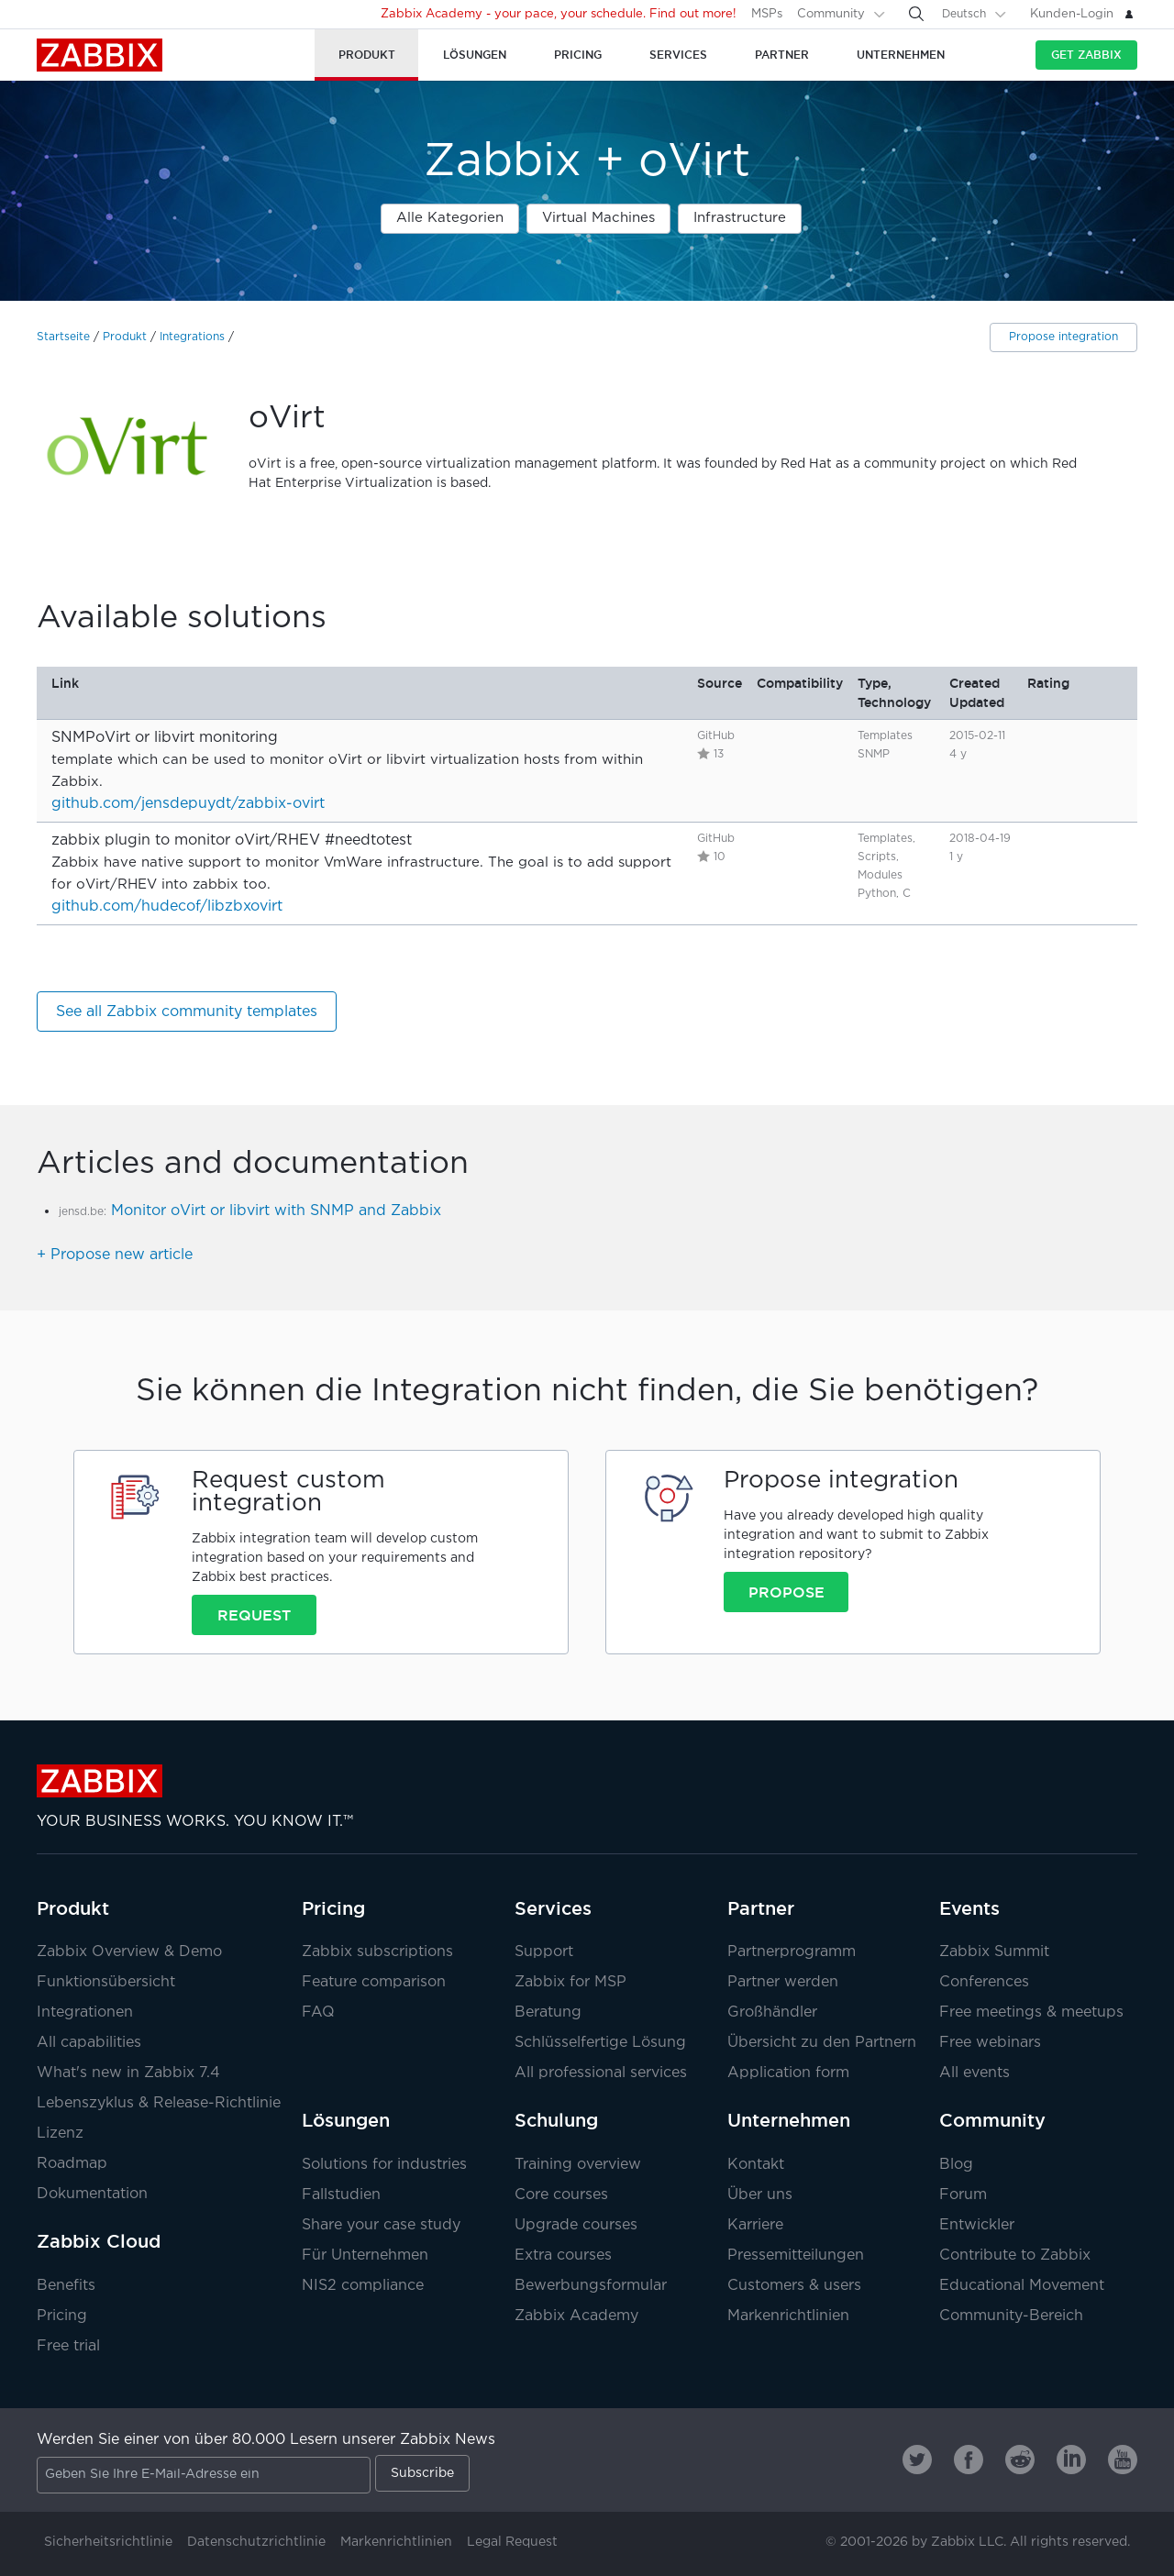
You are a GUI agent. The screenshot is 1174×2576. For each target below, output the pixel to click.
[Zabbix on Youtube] (1122, 2459)
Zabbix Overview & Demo (129, 1952)
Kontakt (755, 2165)
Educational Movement (1021, 2286)
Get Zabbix (1086, 55)
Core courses (561, 2195)
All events (974, 2073)
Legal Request (512, 2542)
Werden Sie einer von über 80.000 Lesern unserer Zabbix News (266, 2440)
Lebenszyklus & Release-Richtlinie (159, 2103)
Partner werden (782, 1982)
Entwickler (976, 2225)
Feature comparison (374, 1982)
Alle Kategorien (450, 218)
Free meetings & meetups (1031, 2012)
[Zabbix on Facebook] (968, 2459)
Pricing (62, 2316)
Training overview (578, 2165)
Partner (760, 1908)
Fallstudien (341, 2195)
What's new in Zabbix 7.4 (128, 2073)
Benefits (66, 2286)
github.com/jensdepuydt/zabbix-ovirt (188, 804)
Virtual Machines (598, 218)
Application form (788, 2073)
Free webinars (990, 2043)
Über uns (759, 2195)
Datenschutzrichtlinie (256, 2542)
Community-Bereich (1011, 2316)
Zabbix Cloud (99, 2241)
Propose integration (1063, 337)
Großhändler (772, 2012)
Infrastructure (739, 218)
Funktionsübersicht (106, 1982)
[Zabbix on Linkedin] (1071, 2459)
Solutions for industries (384, 2165)
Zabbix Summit (994, 1952)
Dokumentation (92, 2194)
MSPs (766, 14)
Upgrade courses (576, 2225)
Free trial (68, 2346)
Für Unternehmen (365, 2255)
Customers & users (794, 2286)
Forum (963, 2195)
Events (969, 1908)
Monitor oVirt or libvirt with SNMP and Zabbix (276, 1211)
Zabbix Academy (576, 2316)
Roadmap (72, 2164)
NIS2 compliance (363, 2286)
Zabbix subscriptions (377, 1952)
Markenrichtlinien (788, 2316)
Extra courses (563, 2255)
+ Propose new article (115, 1255)
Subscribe (422, 2473)
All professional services (601, 2073)
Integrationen (85, 2012)
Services (553, 1908)
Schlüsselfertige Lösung (600, 2043)
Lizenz (60, 2133)
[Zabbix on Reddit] (1020, 2459)
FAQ (318, 2012)
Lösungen (346, 2120)
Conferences (984, 1982)
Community (831, 14)
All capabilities (89, 2043)
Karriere (755, 2225)
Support (544, 1952)
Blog (956, 2165)
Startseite (63, 337)
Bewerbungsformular (591, 2286)
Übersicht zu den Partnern (821, 2043)
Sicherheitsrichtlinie (108, 2542)
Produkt (125, 337)
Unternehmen (788, 2120)
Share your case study (381, 2225)
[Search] (916, 13)
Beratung (548, 2012)
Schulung (556, 2120)
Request (254, 1615)
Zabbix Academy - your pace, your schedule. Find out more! (559, 14)
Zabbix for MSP (570, 1982)
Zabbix (99, 55)
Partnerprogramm (791, 1952)
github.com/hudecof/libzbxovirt (166, 906)
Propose (786, 1592)
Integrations (192, 337)
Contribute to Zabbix (1015, 2255)
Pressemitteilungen (795, 2255)
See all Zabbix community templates (186, 1012)
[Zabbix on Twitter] (917, 2459)
